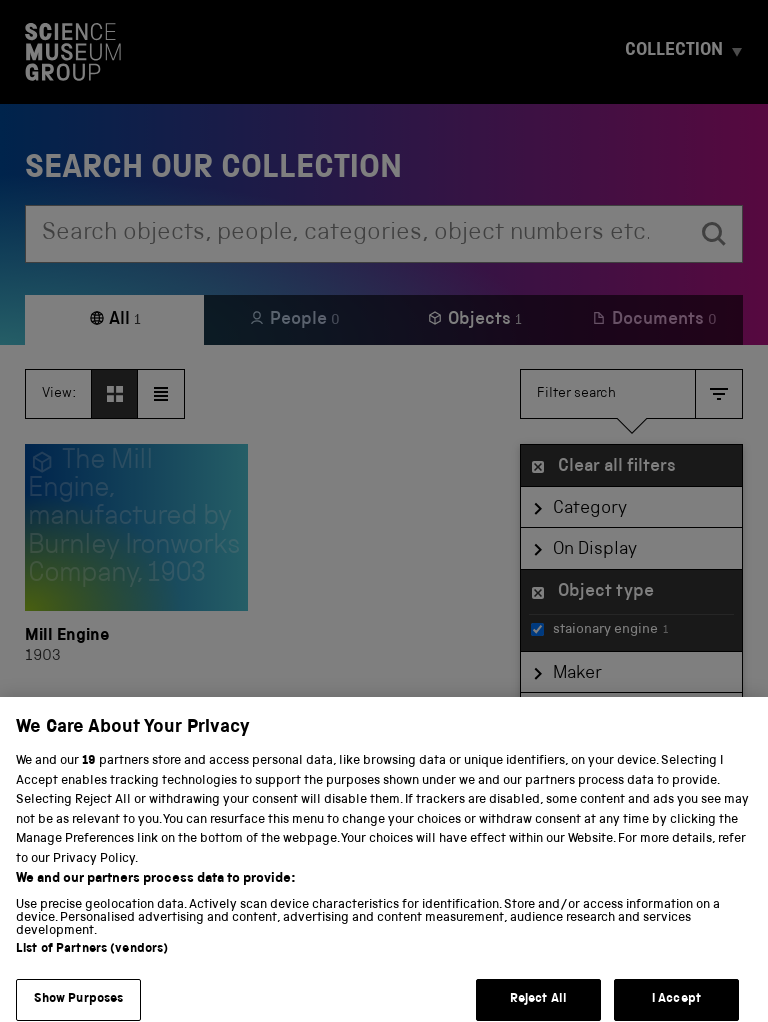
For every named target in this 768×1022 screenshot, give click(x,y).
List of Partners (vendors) (92, 964)
